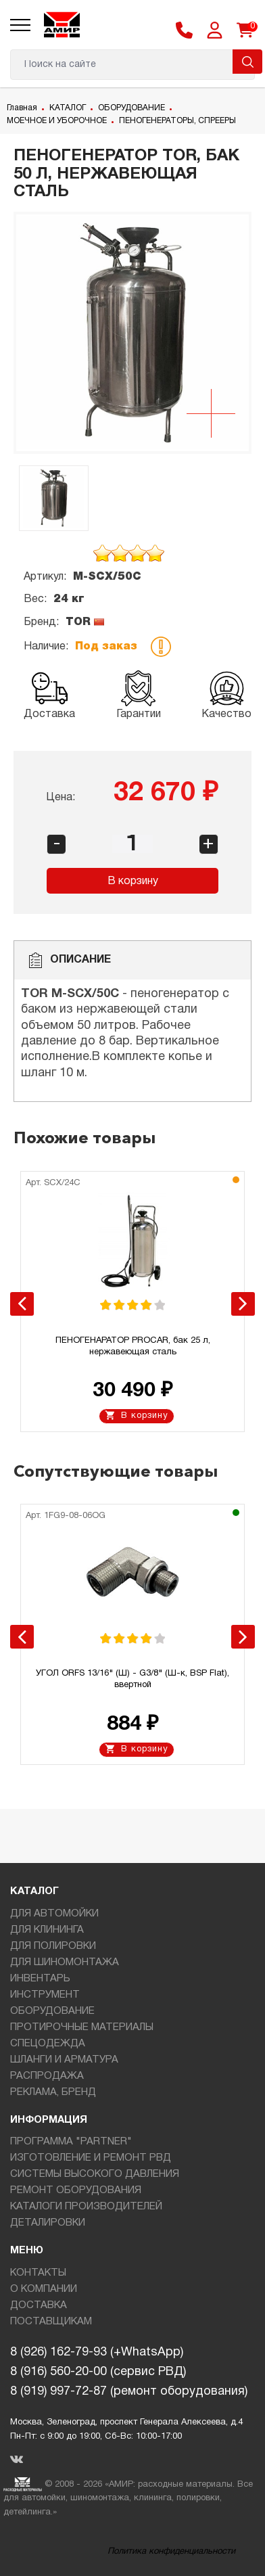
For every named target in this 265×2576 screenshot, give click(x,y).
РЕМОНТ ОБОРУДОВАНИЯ (75, 2190)
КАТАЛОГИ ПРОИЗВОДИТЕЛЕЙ (86, 2206)
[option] (132, 332)
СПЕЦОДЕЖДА (47, 2043)
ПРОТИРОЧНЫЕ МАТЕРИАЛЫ (81, 2027)
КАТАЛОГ (67, 108)
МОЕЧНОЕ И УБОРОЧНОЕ (57, 120)
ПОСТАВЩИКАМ (51, 2321)
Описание (69, 960)
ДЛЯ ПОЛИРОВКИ (53, 1946)
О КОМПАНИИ (43, 2289)
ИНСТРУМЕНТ (45, 1995)
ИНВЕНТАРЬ (40, 1978)
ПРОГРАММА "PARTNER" (71, 2141)
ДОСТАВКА (38, 2305)
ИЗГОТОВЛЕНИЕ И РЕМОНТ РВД (90, 2158)
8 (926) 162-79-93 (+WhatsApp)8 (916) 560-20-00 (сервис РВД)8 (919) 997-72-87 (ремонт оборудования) (128, 2372)
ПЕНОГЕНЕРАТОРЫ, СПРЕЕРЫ (177, 120)
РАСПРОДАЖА (47, 2076)
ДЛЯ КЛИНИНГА (47, 1930)
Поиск (247, 61)
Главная (22, 108)
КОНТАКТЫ (38, 2273)
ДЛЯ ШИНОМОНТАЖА (64, 1962)
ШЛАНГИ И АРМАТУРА (64, 2060)
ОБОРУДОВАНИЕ (131, 108)
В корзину (132, 881)
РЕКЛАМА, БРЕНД (53, 2092)
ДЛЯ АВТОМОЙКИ (54, 1913)
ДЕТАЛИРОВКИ (47, 2223)
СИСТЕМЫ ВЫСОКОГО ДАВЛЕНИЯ (94, 2174)
